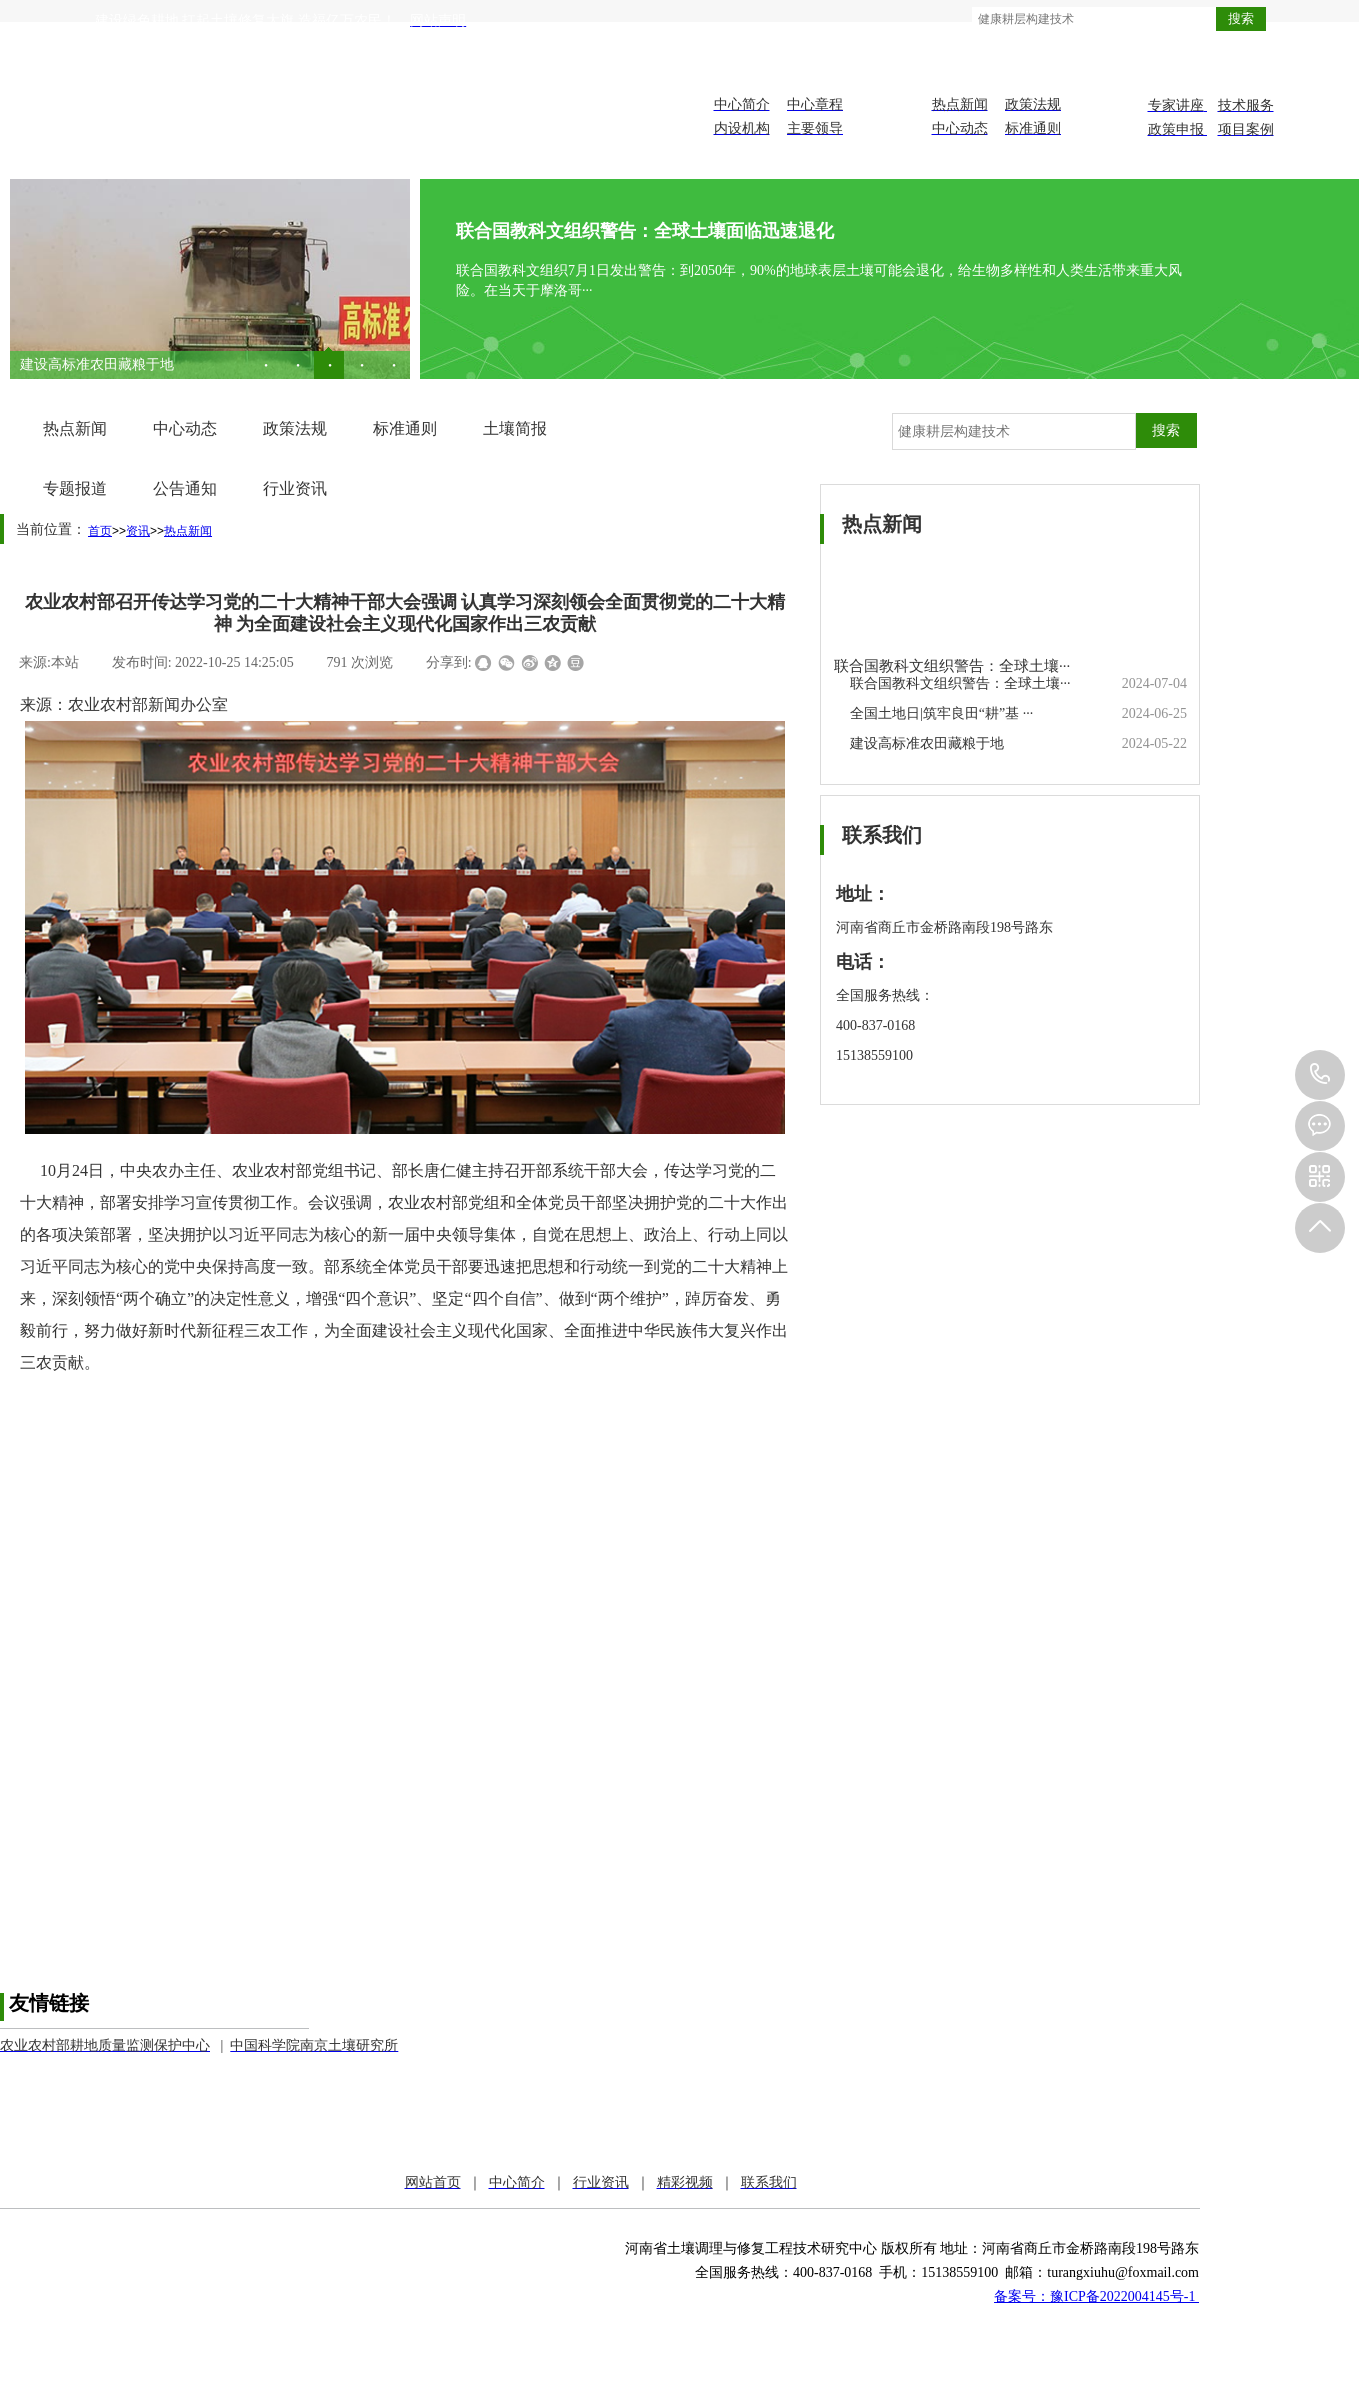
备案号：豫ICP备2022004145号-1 (1096, 2296)
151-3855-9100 (1320, 1075)
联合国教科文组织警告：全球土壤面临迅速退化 (645, 231)
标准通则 (405, 428)
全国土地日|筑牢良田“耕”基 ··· (111, 364)
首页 (100, 531)
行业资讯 (295, 488)
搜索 (1241, 18)
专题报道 (75, 488)
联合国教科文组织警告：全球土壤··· (952, 666)
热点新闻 (75, 428)
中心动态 (185, 428)
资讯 (138, 531)
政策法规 (295, 428)
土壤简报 (515, 428)
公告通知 (185, 488)
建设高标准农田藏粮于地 (927, 743)
